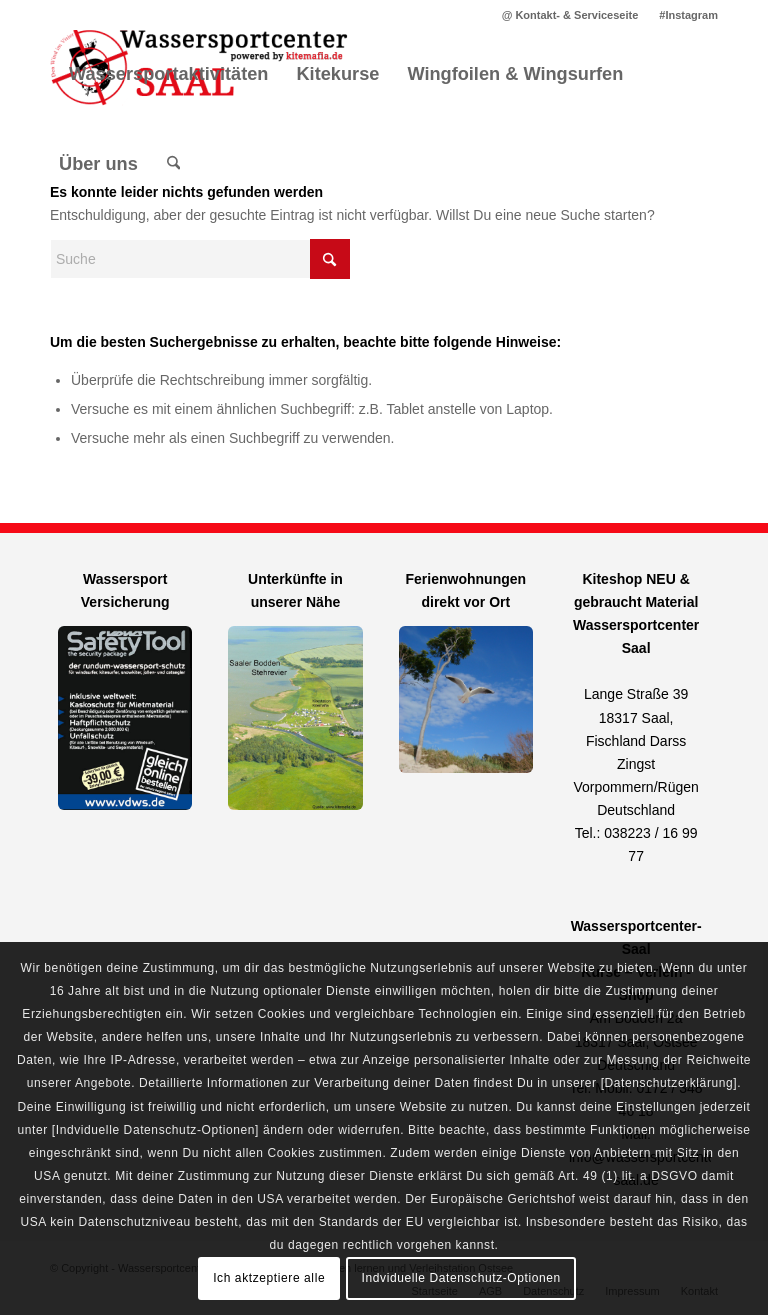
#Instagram (688, 15)
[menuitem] (571, 15)
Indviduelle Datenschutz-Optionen (461, 1278)
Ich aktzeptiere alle (269, 1278)
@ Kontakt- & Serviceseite (570, 15)
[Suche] (173, 164)
